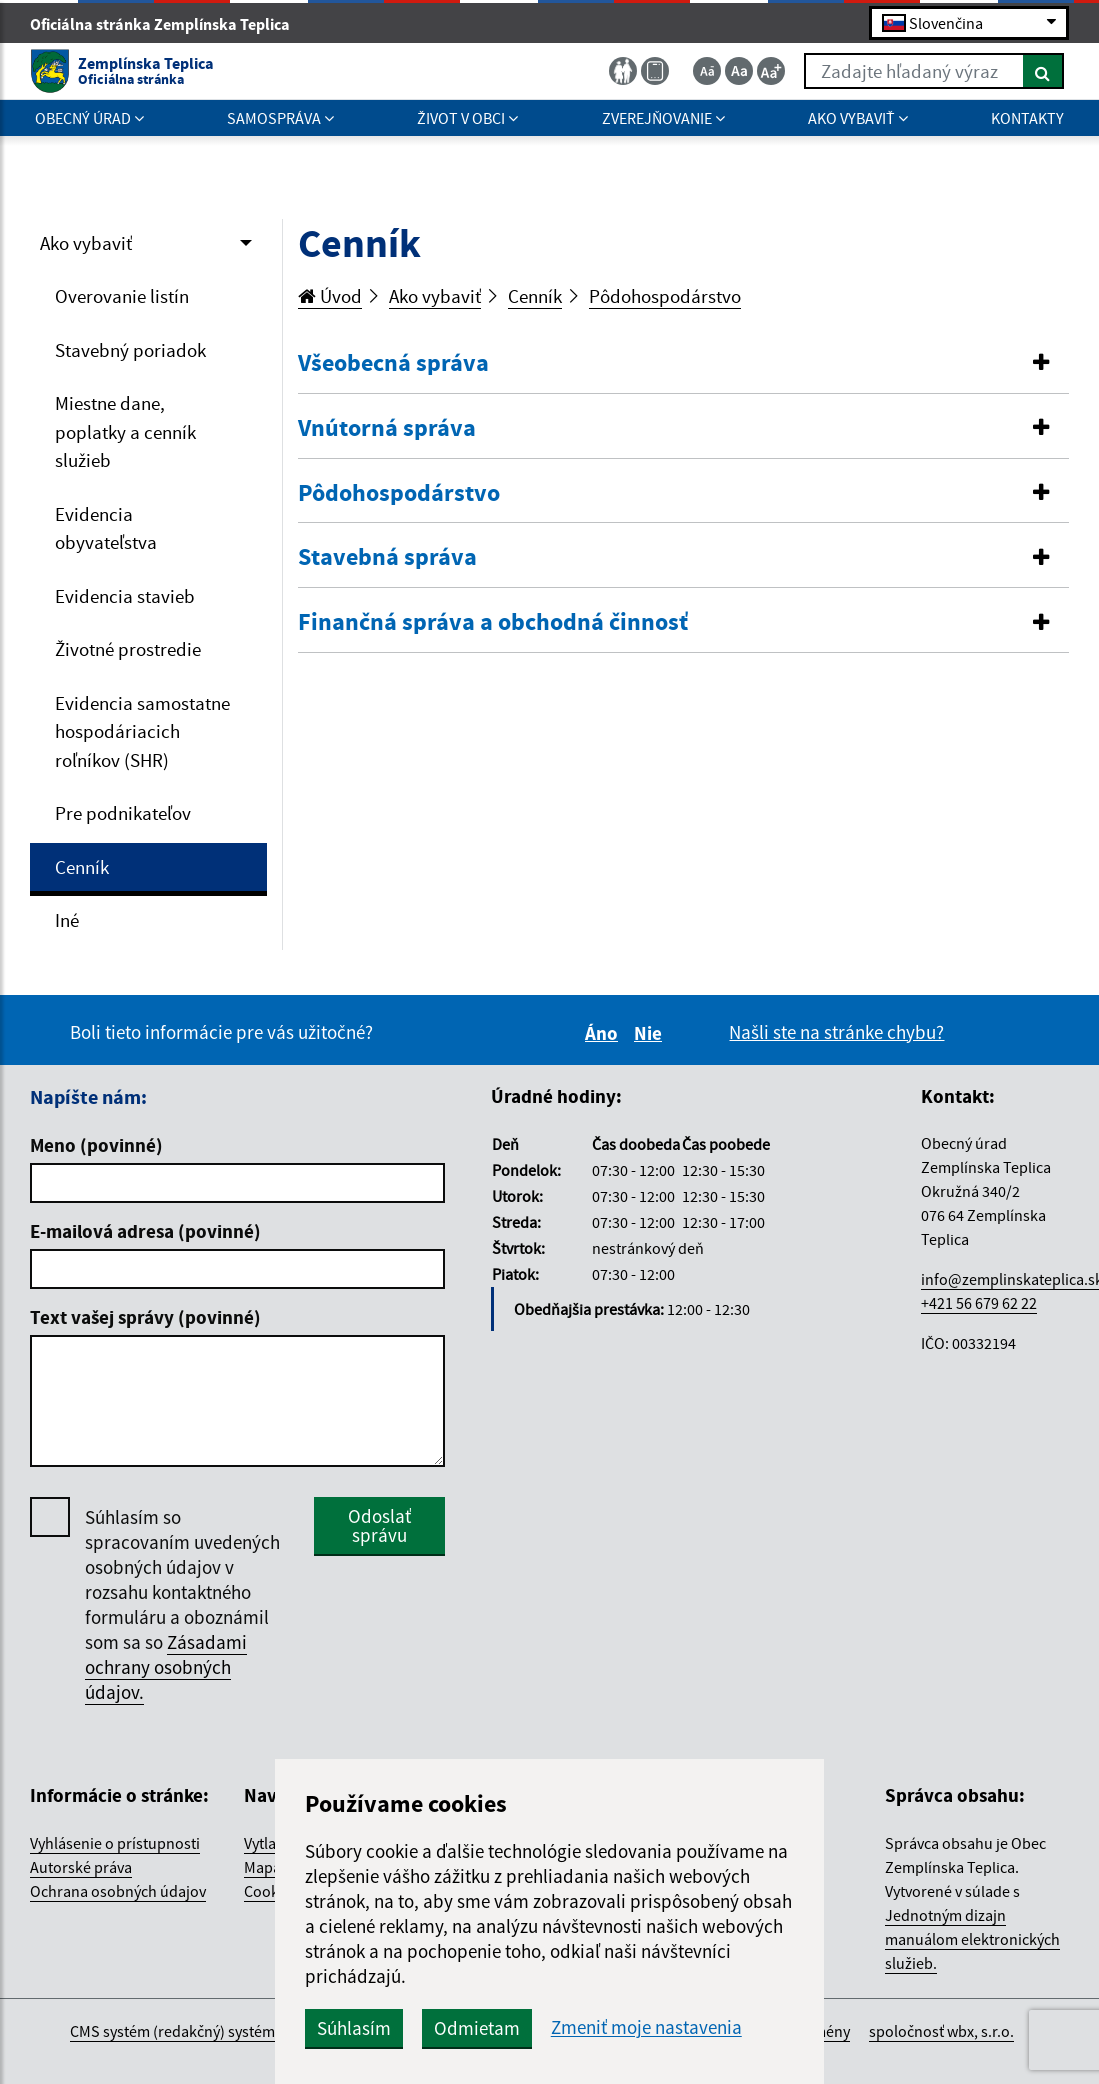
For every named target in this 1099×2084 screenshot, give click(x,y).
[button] (683, 363)
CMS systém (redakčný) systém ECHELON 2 (211, 2031)
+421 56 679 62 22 (979, 1303)
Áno (604, 1033)
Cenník (82, 867)
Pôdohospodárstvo (665, 296)
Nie (651, 1033)
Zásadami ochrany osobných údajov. (166, 1667)
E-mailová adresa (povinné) (145, 1231)
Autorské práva (81, 1867)
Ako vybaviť (86, 243)
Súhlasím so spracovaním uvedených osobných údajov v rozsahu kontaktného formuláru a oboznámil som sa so (182, 1605)
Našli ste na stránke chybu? (836, 1032)
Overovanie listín (122, 296)
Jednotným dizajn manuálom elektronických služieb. (972, 1939)
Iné (67, 920)
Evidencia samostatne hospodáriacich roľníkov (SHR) (142, 731)
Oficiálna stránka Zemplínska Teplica (168, 24)
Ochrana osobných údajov (118, 1891)
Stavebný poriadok (130, 350)
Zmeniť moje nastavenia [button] (646, 2027)
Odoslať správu (379, 1525)
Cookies (271, 1891)
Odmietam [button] (477, 2028)
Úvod (330, 296)
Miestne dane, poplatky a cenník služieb (125, 431)
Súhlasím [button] (354, 2028)
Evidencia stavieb (125, 596)
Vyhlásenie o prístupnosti (115, 1843)
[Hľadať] (1043, 71)
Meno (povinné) (96, 1145)
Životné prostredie (128, 649)
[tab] (683, 364)
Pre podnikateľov (123, 813)
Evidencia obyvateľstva (106, 528)
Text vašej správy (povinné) (145, 1317)
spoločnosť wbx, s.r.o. (941, 2031)
